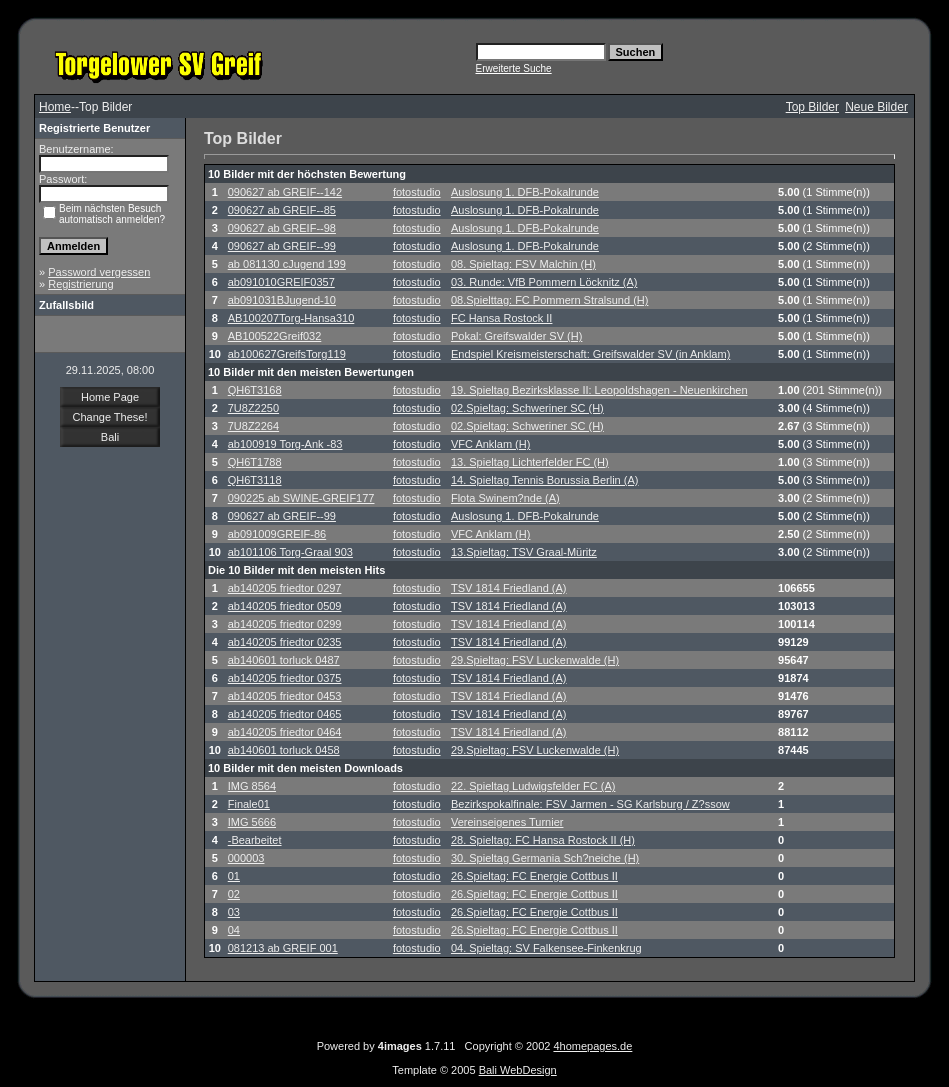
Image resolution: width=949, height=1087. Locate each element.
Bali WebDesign (518, 1070)
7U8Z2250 (253, 408)
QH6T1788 (255, 462)
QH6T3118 (255, 480)
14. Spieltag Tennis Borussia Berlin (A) (545, 480)
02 (234, 894)
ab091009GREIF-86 (277, 534)
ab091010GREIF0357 (281, 282)
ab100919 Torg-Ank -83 (285, 444)
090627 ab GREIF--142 (285, 192)
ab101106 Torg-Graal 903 (290, 552)
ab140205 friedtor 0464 (285, 732)
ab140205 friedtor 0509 (285, 606)
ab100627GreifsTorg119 (287, 354)
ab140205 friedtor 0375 (285, 678)
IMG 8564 (252, 786)
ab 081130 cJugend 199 (287, 264)
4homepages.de (592, 1046)
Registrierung (80, 284)
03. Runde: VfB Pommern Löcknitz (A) (544, 282)
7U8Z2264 (253, 426)
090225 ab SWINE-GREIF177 (301, 498)
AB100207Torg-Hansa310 (291, 318)
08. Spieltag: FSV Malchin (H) (523, 264)
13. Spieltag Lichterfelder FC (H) (530, 462)
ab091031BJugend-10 (282, 300)
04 (234, 930)
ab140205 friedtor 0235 (285, 642)
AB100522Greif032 (275, 336)
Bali (110, 437)
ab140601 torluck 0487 (284, 660)
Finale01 (249, 804)
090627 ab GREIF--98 (282, 228)
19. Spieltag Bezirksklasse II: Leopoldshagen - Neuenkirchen (599, 390)
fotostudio (417, 192)
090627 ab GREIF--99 (282, 246)
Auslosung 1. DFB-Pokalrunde (525, 192)
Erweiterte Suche (514, 68)
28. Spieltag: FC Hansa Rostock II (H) (543, 840)
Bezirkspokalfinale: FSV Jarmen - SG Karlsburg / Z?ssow (590, 804)
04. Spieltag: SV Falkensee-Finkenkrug (546, 948)
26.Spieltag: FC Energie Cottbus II (534, 876)
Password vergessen (99, 272)
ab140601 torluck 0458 (284, 750)
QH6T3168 (255, 390)
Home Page (110, 397)
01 (234, 876)
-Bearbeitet (255, 840)
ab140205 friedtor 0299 (285, 624)
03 (234, 912)
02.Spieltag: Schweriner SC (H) (527, 408)
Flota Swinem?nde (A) (505, 498)
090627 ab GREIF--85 (282, 210)
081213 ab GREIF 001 (283, 948)
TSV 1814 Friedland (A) (509, 588)
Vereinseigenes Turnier (507, 822)
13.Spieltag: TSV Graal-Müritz (524, 552)
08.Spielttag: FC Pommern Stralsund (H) (549, 300)
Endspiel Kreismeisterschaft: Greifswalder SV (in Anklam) (590, 354)
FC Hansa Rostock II (501, 318)
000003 (246, 858)
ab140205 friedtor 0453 (285, 696)
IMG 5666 (252, 822)
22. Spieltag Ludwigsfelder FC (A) (533, 786)
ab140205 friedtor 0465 (285, 714)
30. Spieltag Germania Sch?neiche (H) (545, 858)
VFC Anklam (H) (490, 444)
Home (55, 107)
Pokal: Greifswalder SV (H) (516, 336)
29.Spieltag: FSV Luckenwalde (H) (535, 660)
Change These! (109, 417)
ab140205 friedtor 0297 (285, 588)
